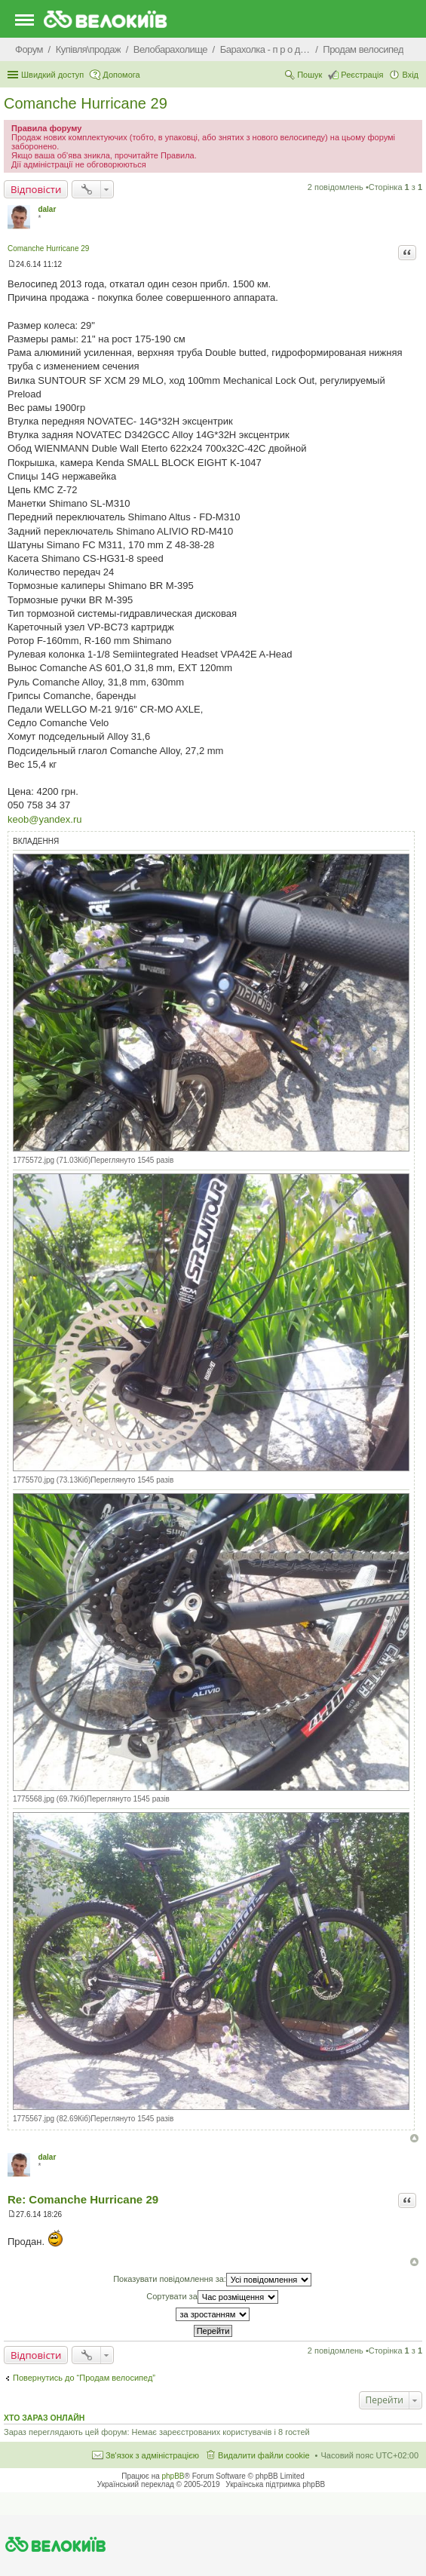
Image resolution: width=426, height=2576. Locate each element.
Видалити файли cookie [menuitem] (264, 2455)
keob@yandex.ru (44, 819)
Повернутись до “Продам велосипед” (84, 2377)
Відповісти (36, 189)
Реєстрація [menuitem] (362, 74)
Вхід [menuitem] (410, 74)
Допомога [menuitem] (121, 74)
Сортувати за (212, 2297)
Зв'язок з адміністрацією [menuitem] (152, 2455)
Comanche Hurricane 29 (85, 103)
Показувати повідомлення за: (212, 2279)
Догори (414, 2138)
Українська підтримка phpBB (275, 2484)
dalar (47, 209)
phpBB (173, 2476)
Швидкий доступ (52, 74)
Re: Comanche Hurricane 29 (83, 2199)
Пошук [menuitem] (309, 74)
